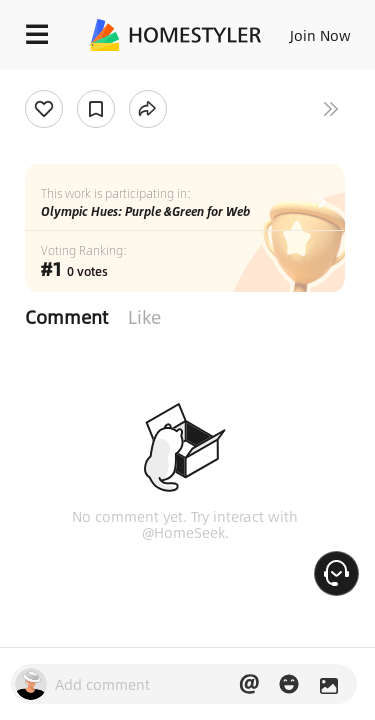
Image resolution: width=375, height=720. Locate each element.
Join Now (320, 35)
